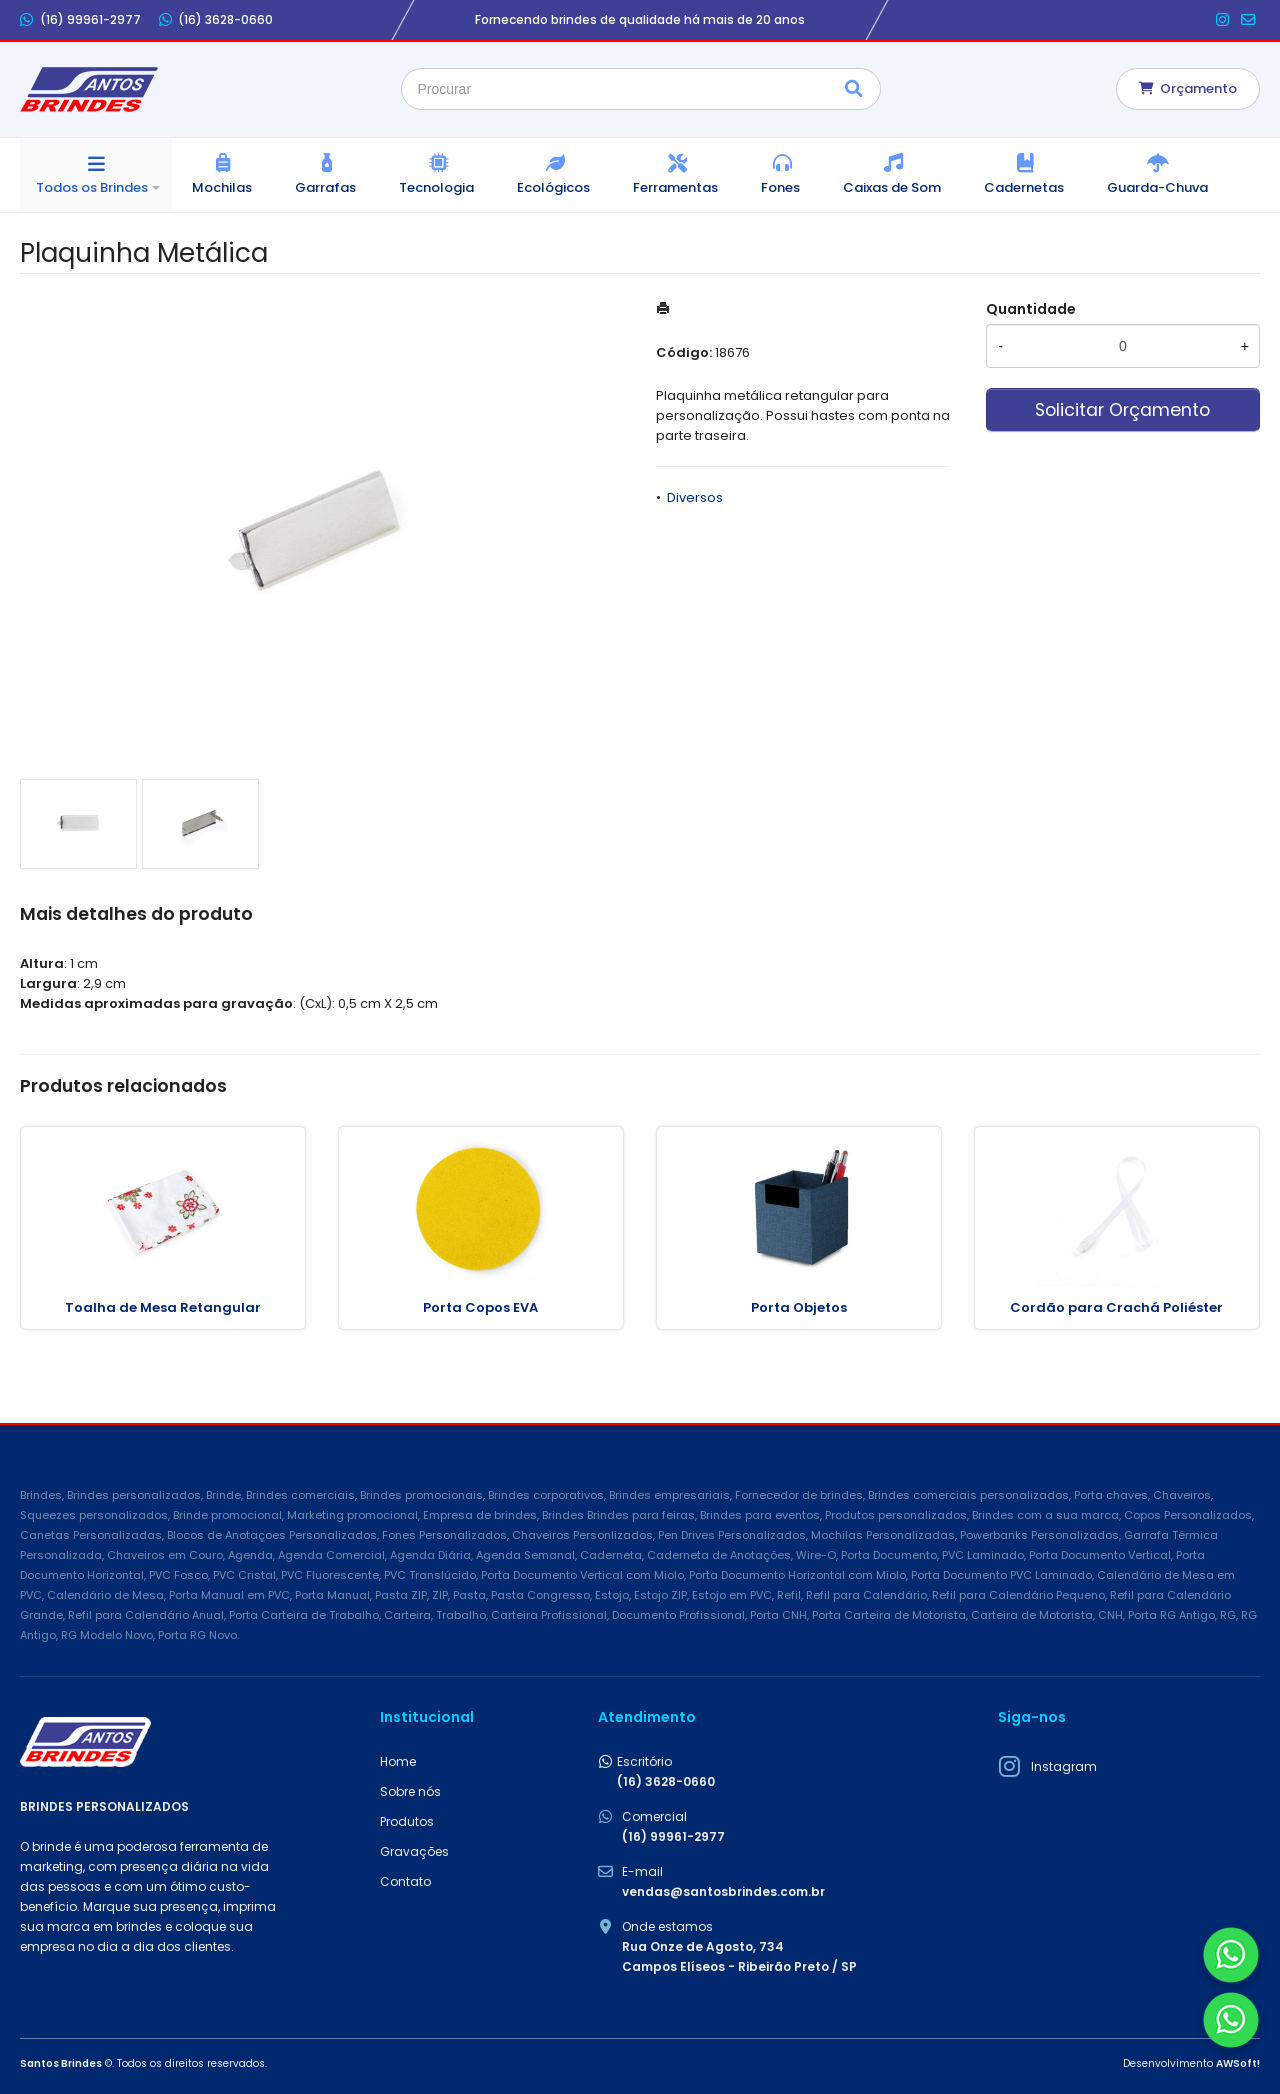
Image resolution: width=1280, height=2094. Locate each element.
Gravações (414, 1851)
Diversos (695, 497)
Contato (405, 1881)
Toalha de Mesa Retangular (163, 1307)
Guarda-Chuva (1157, 187)
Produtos (407, 1821)
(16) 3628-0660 (216, 20)
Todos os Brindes (92, 187)
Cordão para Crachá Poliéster (1116, 1307)
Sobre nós (410, 1791)
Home (398, 1761)
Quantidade (1031, 309)
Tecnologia (436, 187)
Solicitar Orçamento (1122, 410)
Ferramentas (675, 187)
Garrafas (325, 187)
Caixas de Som (892, 187)
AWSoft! (1238, 2063)
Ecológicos (553, 187)
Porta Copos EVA (480, 1307)
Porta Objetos (799, 1307)
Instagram (1064, 1766)
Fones (780, 187)
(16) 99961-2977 (80, 20)
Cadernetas (1024, 187)
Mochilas (222, 187)
